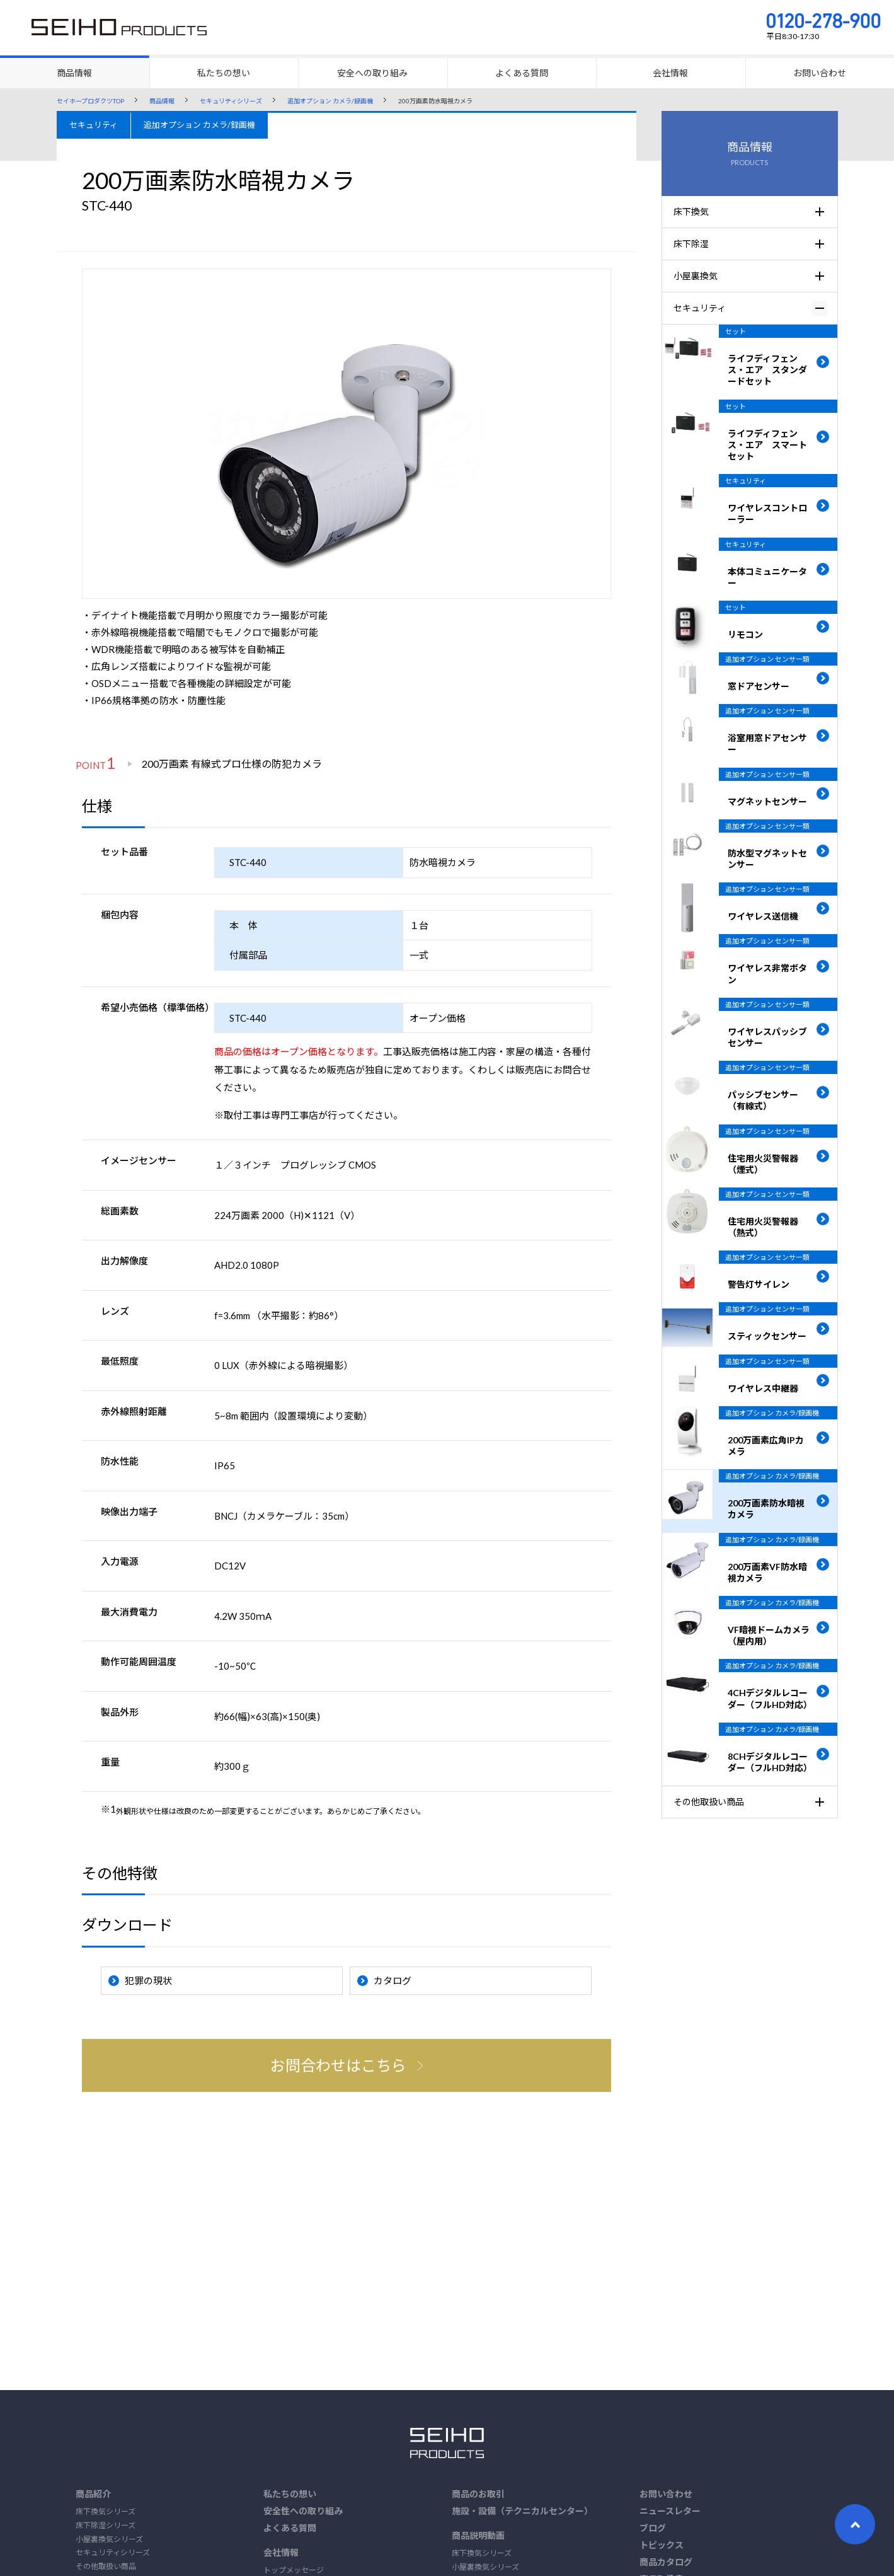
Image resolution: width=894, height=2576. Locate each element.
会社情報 (281, 2552)
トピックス (661, 2544)
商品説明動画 (478, 2535)
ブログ (652, 2527)
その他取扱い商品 (106, 2566)
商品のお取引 (478, 2493)
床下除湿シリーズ (105, 2525)
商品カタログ (665, 2561)
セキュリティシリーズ (113, 2552)
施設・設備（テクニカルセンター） (522, 2510)
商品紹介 (93, 2493)
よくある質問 (289, 2527)
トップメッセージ (293, 2570)
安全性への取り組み (303, 2510)
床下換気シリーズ (105, 2511)
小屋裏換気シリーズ (109, 2539)
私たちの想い (289, 2493)
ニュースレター (670, 2510)
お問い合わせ (665, 2493)
